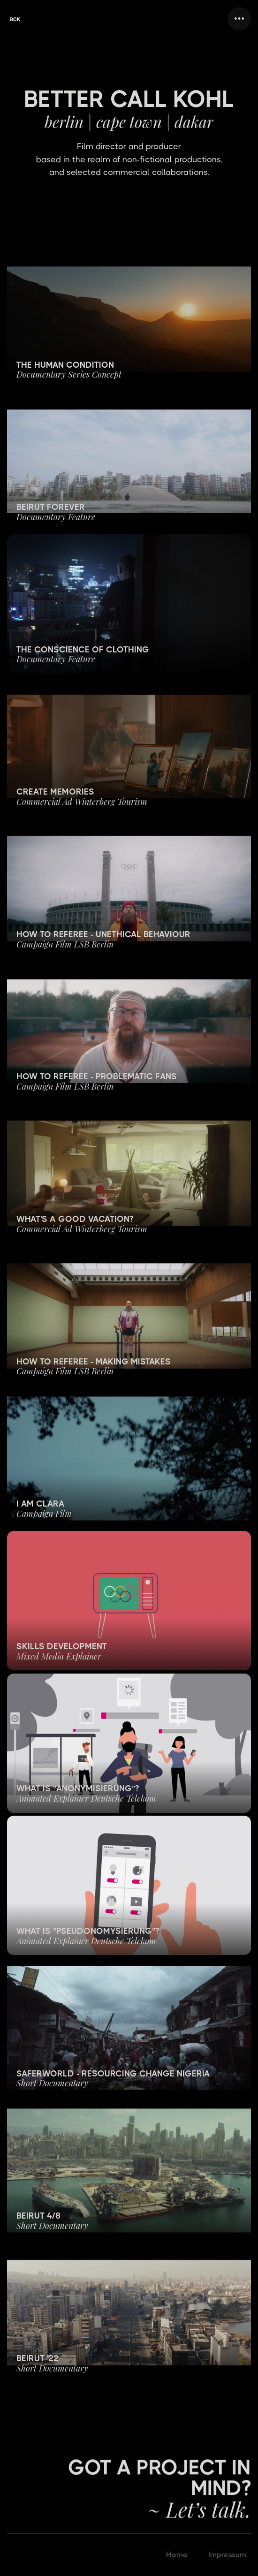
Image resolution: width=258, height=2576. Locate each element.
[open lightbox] (129, 319)
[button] (239, 18)
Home (177, 2554)
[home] (15, 19)
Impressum (227, 2554)
